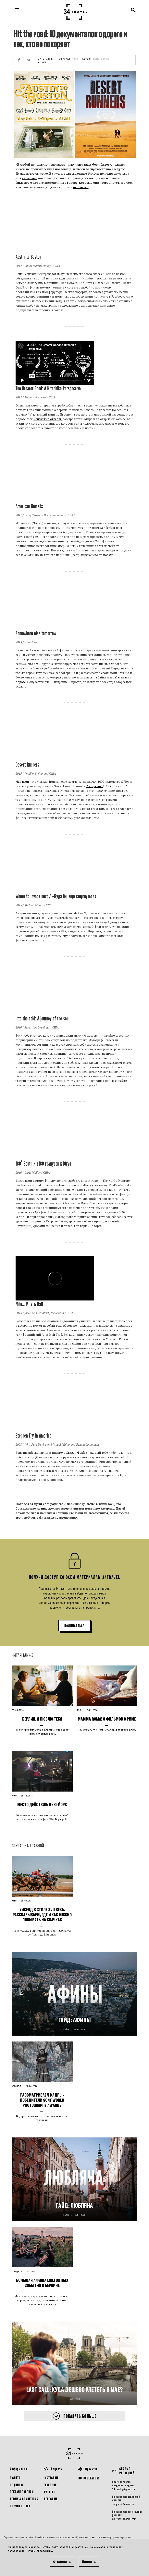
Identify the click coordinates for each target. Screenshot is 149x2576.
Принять (89, 2561)
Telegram (50, 2499)
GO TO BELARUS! (88, 2478)
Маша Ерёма (101, 58)
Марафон (22, 781)
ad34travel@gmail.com (124, 2519)
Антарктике (94, 786)
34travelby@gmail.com (124, 2489)
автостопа (29, 178)
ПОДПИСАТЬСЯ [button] (74, 1626)
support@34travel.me (123, 2504)
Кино (75, 58)
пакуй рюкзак (78, 164)
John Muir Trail (52, 1334)
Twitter (50, 2492)
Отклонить (62, 2561)
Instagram (51, 2478)
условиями (116, 2546)
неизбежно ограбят (47, 419)
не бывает (81, 187)
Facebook (50, 2485)
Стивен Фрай (75, 1452)
